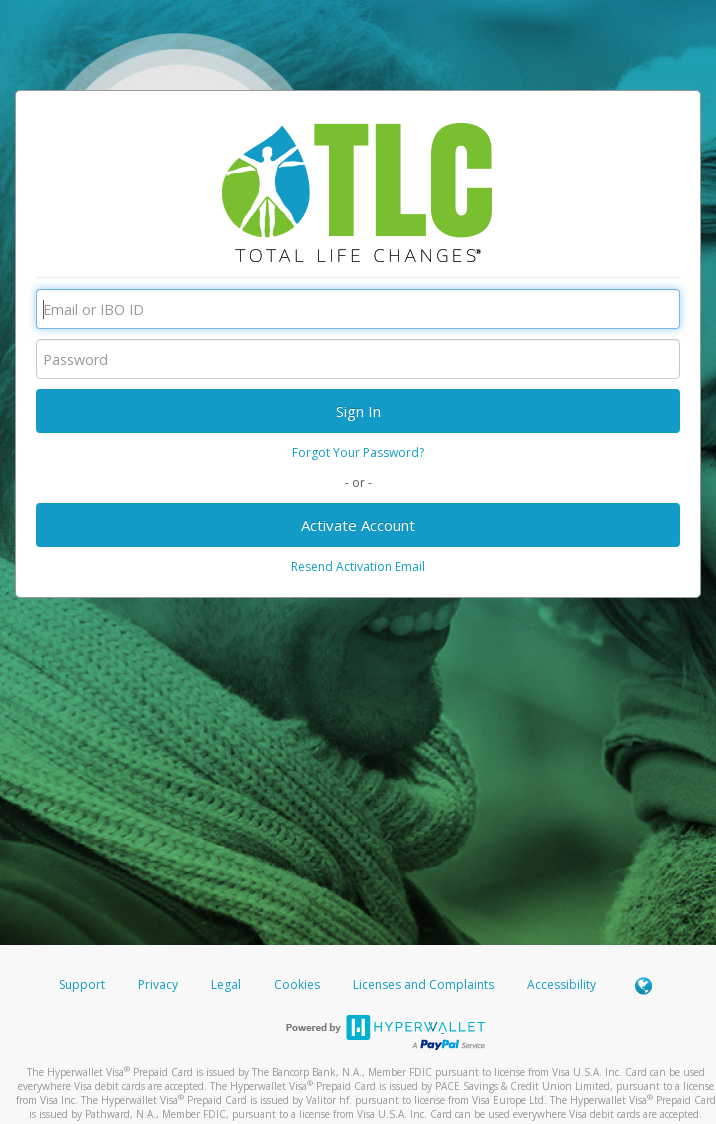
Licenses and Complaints (425, 984)
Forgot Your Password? (358, 452)
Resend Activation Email (358, 566)
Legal (226, 984)
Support (82, 984)
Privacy (158, 984)
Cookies (297, 984)
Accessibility (561, 984)
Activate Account (358, 525)
